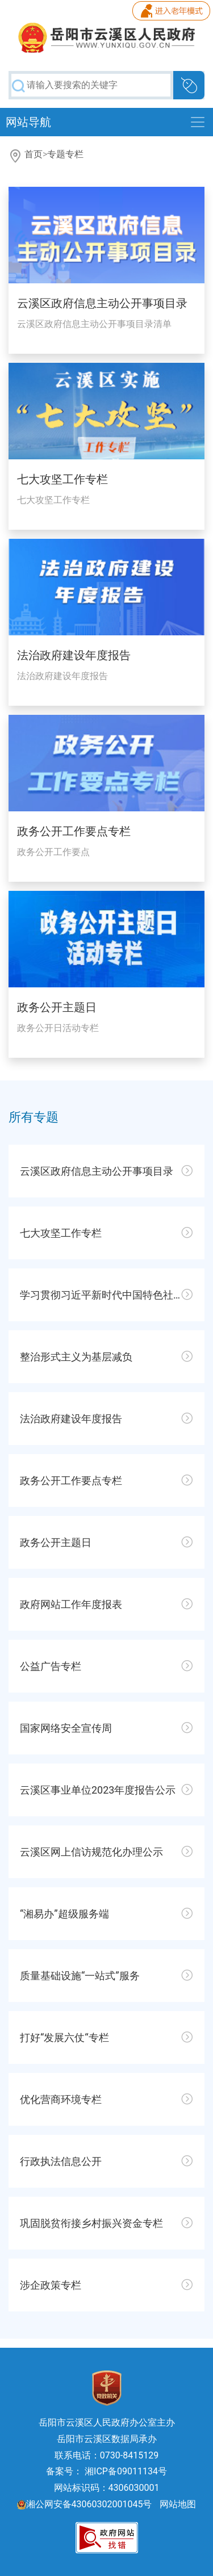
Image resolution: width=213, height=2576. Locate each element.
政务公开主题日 (57, 1007)
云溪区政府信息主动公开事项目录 (102, 303)
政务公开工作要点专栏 (74, 831)
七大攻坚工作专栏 (62, 479)
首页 (33, 154)
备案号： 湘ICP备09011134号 (106, 2471)
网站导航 (28, 122)
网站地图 (178, 2504)
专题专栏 (65, 154)
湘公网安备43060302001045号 (84, 2504)
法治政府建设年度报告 (74, 655)
